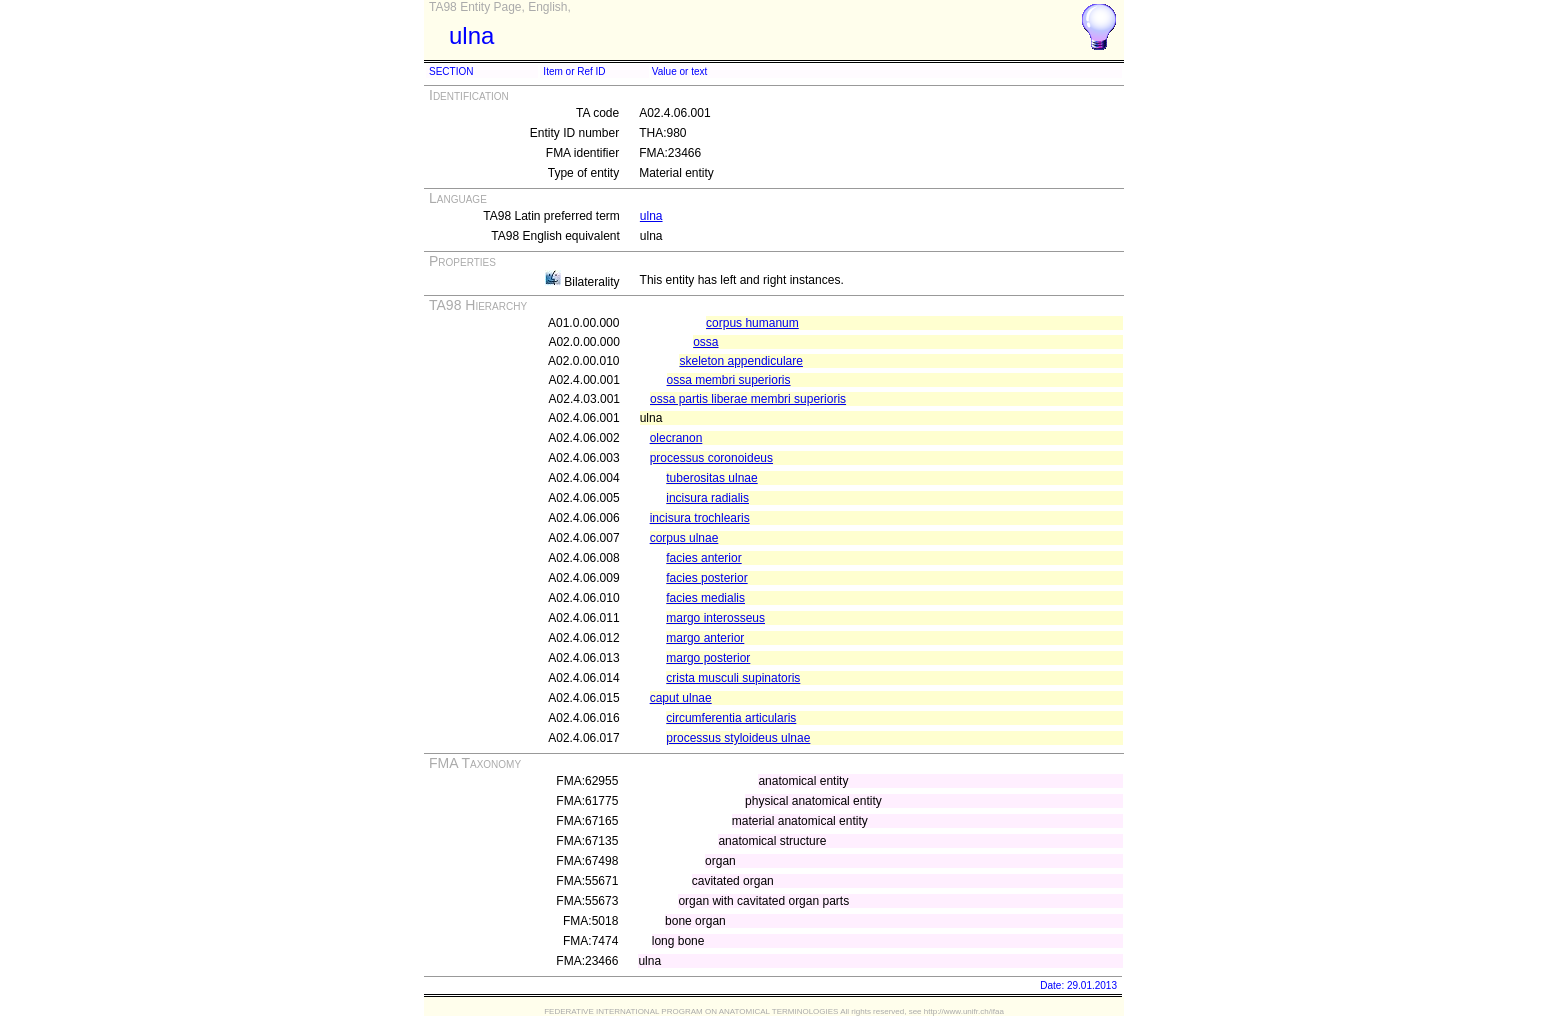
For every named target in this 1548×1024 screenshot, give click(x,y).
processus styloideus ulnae (738, 738)
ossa (705, 342)
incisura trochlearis (700, 518)
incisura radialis (707, 498)
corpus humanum (752, 323)
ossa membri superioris (729, 380)
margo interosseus (715, 618)
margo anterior (705, 638)
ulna (651, 216)
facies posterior (706, 578)
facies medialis (705, 598)
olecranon (676, 438)
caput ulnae (681, 698)
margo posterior (708, 658)
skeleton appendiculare (740, 361)
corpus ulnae (684, 538)
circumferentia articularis (731, 718)
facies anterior (703, 558)
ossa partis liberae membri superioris (748, 399)
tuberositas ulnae (711, 478)
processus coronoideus (711, 458)
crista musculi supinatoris (733, 678)
